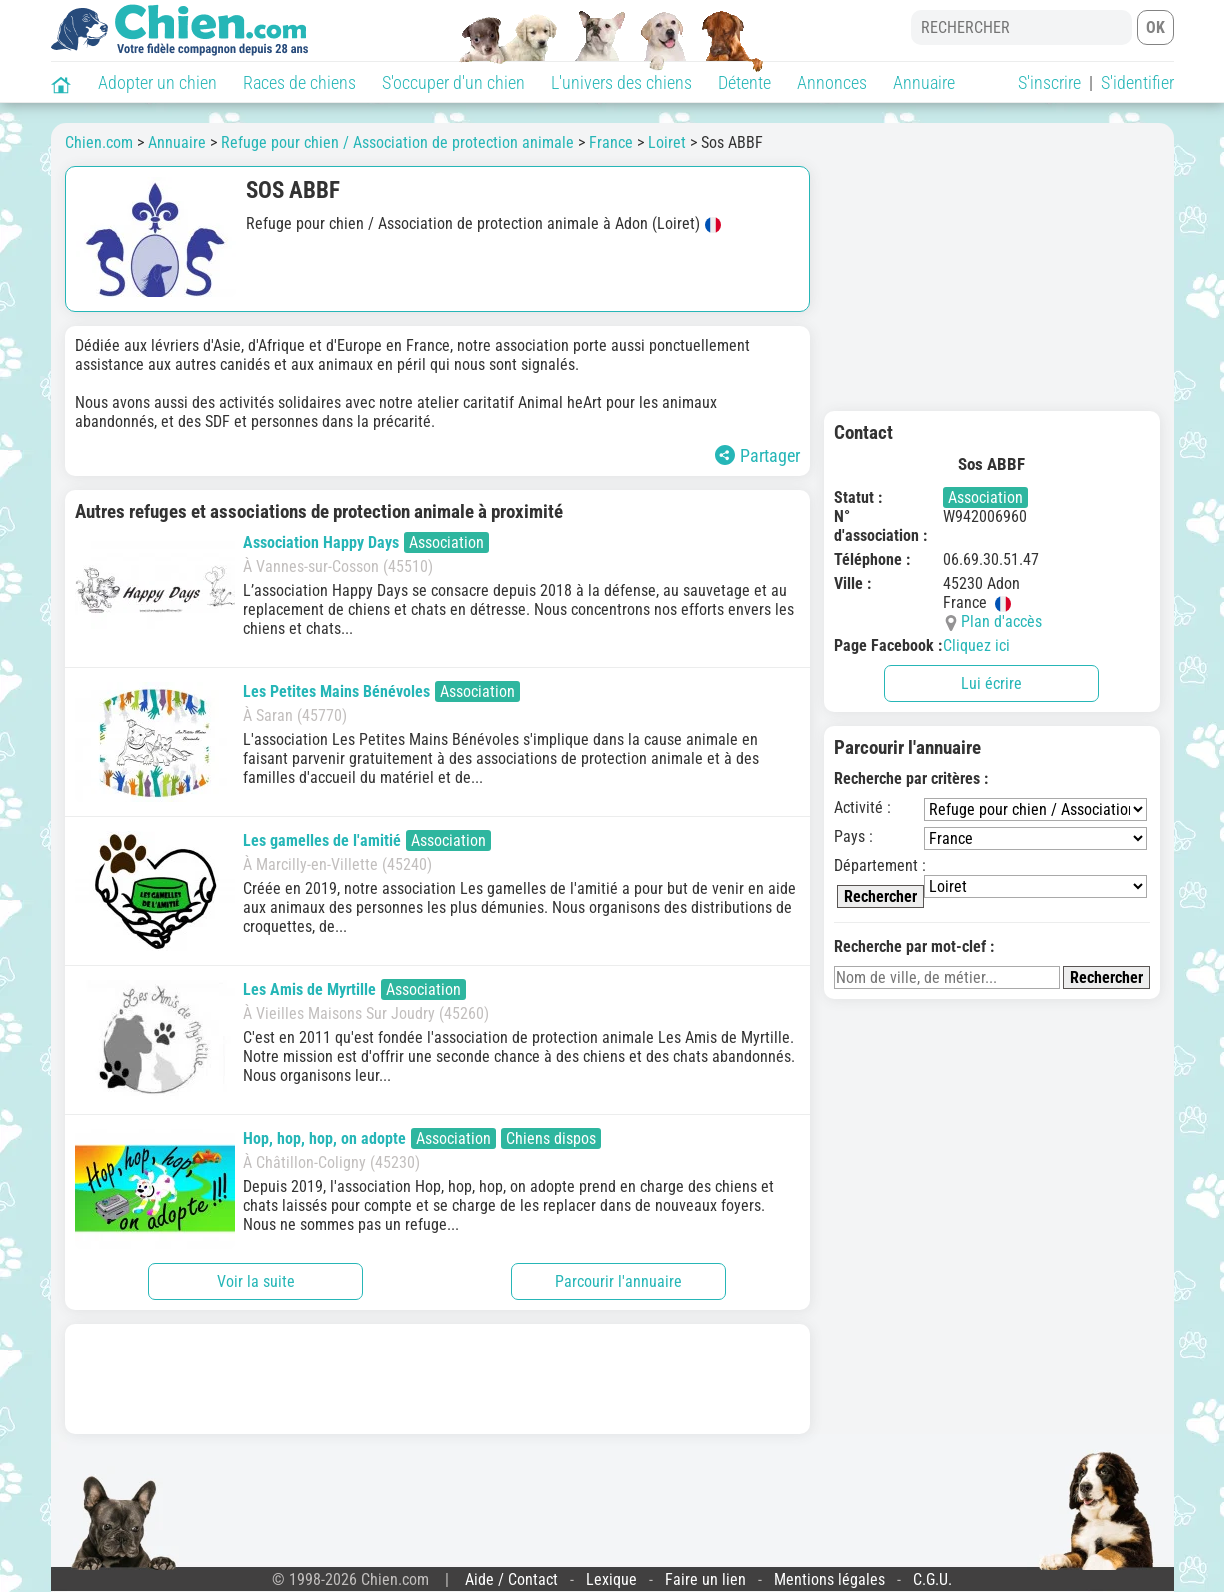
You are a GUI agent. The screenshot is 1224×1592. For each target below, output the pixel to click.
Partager (757, 455)
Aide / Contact (511, 1579)
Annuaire (924, 82)
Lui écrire (991, 683)
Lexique (611, 1579)
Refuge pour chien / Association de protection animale (397, 142)
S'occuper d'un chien (453, 82)
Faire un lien (705, 1579)
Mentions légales (829, 1579)
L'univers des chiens (621, 82)
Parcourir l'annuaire (618, 1281)
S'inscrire (1049, 82)
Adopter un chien (157, 82)
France (611, 142)
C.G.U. (932, 1579)
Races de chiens (299, 82)
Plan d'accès (1001, 621)
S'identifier (1137, 82)
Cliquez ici (976, 645)
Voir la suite (256, 1281)
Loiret (667, 142)
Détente (744, 82)
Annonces (832, 82)
